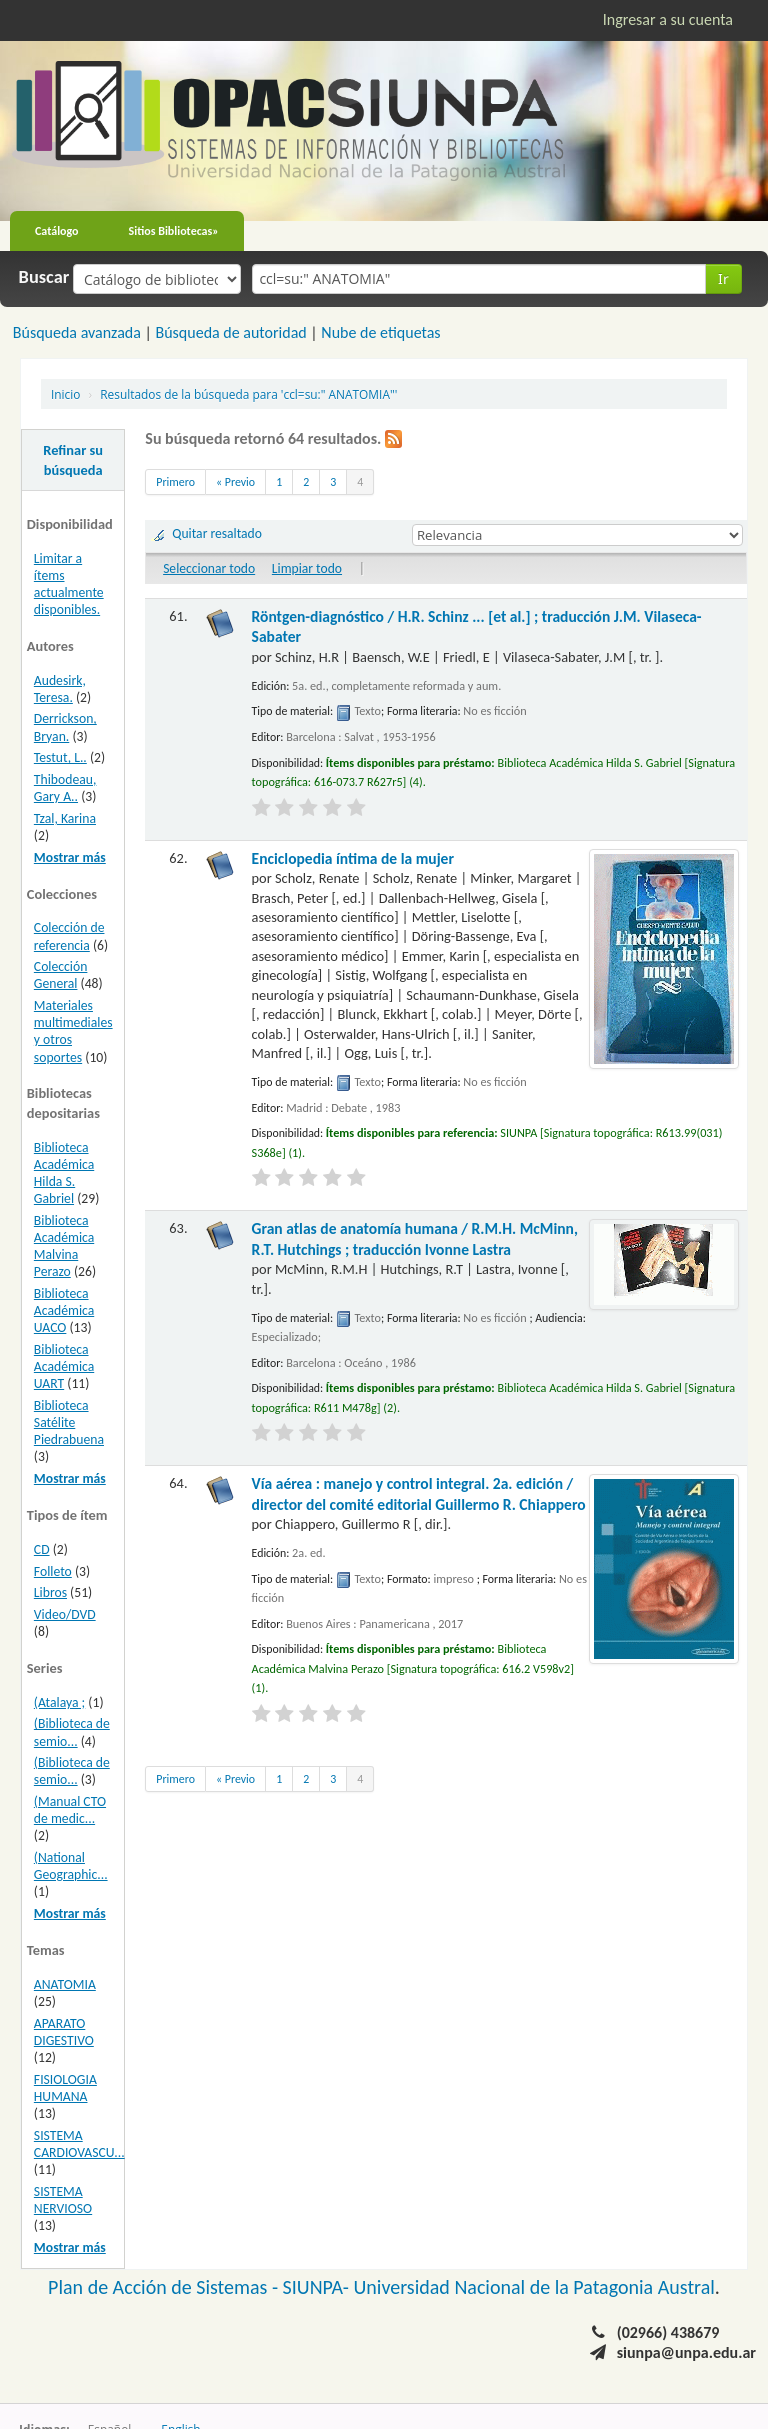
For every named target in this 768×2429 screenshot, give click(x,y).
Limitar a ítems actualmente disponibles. (69, 584)
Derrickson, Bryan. (65, 727)
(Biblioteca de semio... (72, 1732)
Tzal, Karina (65, 818)
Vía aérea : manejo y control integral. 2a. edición (419, 1493)
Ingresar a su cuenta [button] (668, 19)
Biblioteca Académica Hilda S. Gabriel (64, 1173)
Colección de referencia (69, 936)
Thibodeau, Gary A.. (65, 788)
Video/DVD (65, 1614)
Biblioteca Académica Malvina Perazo (64, 1246)
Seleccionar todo (209, 568)
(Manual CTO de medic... (70, 1810)
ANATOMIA (65, 1984)
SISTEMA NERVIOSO (63, 2200)
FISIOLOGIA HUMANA (65, 2088)
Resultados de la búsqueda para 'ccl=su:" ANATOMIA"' (248, 394)
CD (42, 1549)
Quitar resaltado (217, 533)
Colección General (61, 975)
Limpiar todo (307, 568)
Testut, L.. (60, 757)
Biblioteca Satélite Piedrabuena (69, 1422)
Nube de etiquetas (380, 332)
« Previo (235, 482)
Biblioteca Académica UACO (64, 1310)
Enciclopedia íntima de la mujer (353, 858)
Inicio (65, 394)
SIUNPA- (318, 2287)
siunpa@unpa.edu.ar (686, 2352)
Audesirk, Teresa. (60, 689)
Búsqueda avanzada (77, 332)
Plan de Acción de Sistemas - (165, 2287)
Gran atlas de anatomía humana (415, 1238)
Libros (50, 1592)
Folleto (53, 1571)
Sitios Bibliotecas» (174, 231)
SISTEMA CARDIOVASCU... (79, 2144)
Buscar (44, 277)
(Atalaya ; (59, 1702)
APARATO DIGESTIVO (64, 2032)
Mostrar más (70, 857)
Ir (723, 278)
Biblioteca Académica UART (64, 1366)
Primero (175, 482)
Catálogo (57, 231)
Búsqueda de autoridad (230, 332)
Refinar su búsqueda (73, 460)
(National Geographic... (71, 1866)
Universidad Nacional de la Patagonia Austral (534, 2287)
